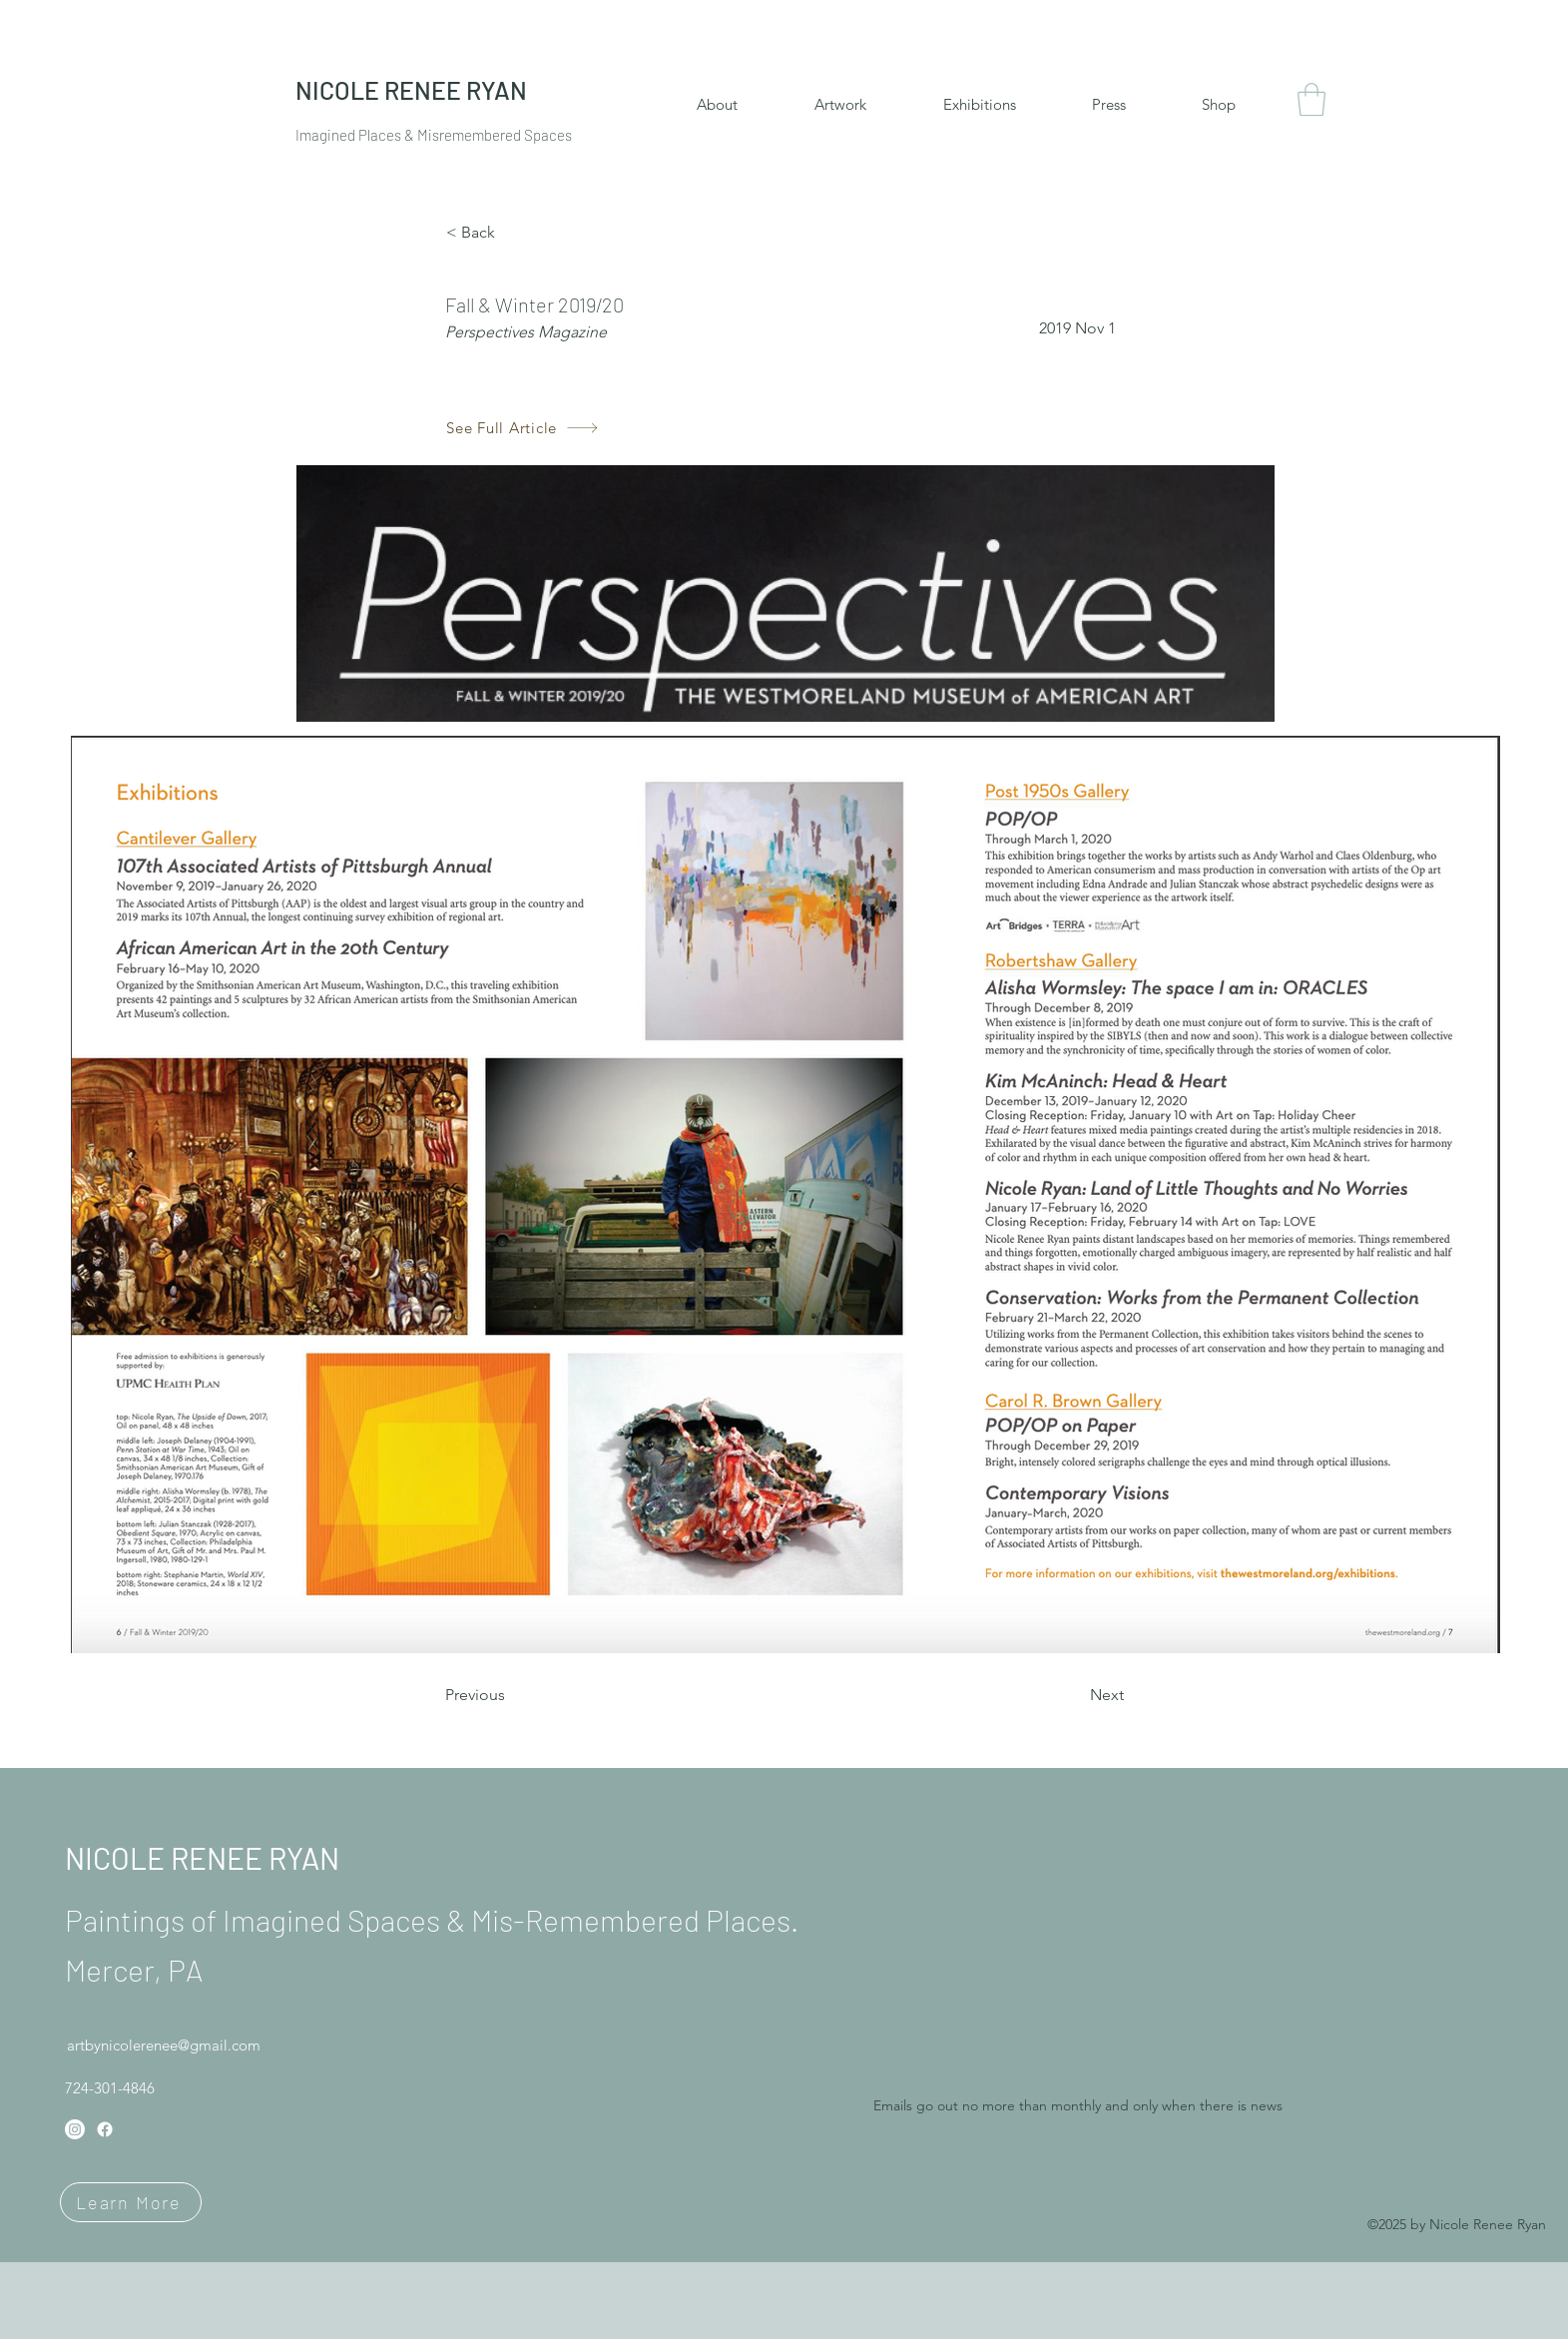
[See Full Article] (523, 428)
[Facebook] (105, 2129)
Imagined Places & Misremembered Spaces (433, 135)
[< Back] (512, 233)
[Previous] (511, 1695)
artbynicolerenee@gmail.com (164, 2045)
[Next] (1074, 1695)
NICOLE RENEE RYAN (202, 1858)
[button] (1311, 99)
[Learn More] (131, 2202)
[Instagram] (75, 2129)
